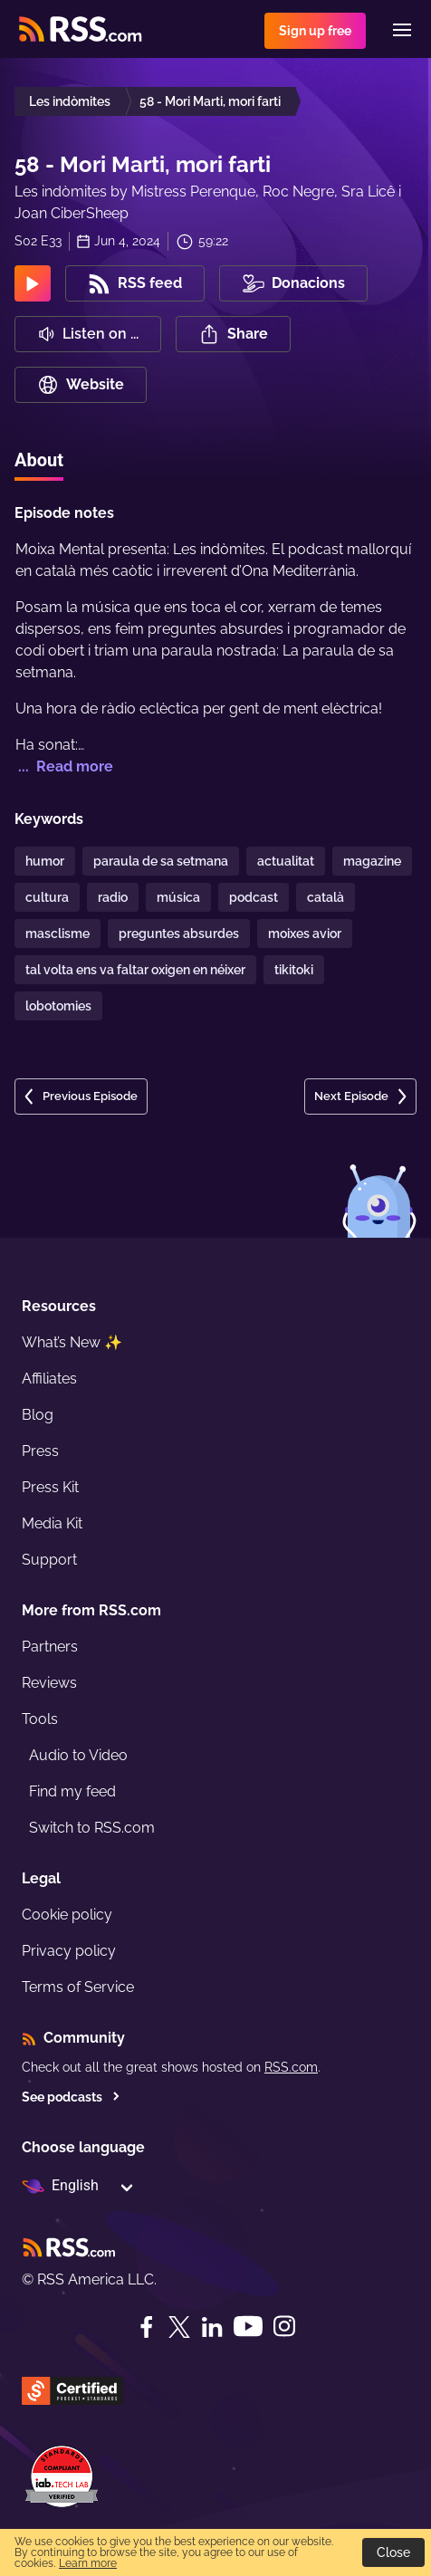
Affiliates (49, 1378)
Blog (37, 1414)
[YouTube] (248, 2327)
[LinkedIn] (212, 2327)
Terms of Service (78, 1987)
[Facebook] (147, 2327)
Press (40, 1451)
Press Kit (50, 1487)
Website (80, 385)
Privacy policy (69, 1950)
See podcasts (71, 2097)
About (38, 460)
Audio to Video (78, 1755)
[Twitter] (179, 2327)
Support (49, 1559)
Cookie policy (67, 1914)
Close (393, 2552)
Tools (40, 1719)
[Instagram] (284, 2327)
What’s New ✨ (72, 1342)
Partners (50, 1646)
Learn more (88, 2563)
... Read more (63, 766)
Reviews (49, 1682)
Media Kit (52, 1523)
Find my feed (72, 1791)
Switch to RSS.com (92, 1827)
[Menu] (402, 30)
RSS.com (291, 2067)
